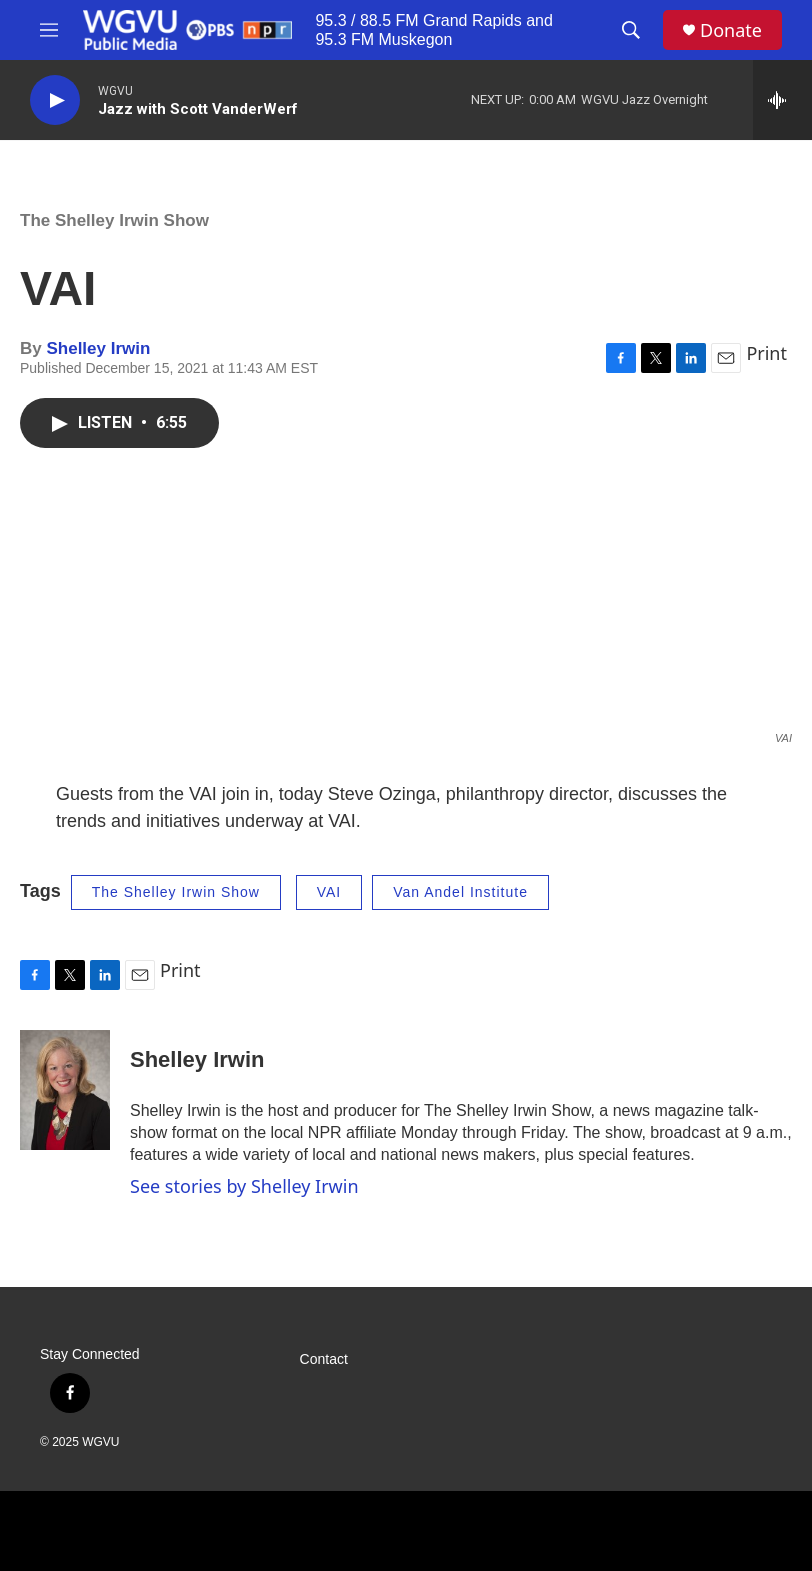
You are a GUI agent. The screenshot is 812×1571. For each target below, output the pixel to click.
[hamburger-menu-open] (49, 30)
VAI (329, 892)
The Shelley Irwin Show (114, 220)
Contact (324, 1359)
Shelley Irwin (98, 348)
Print (766, 353)
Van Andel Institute (460, 892)
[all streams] (782, 100)
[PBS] (400, 1531)
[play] (55, 100)
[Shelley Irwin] (65, 1090)
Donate (731, 30)
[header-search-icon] (631, 30)
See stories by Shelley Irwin (244, 1186)
